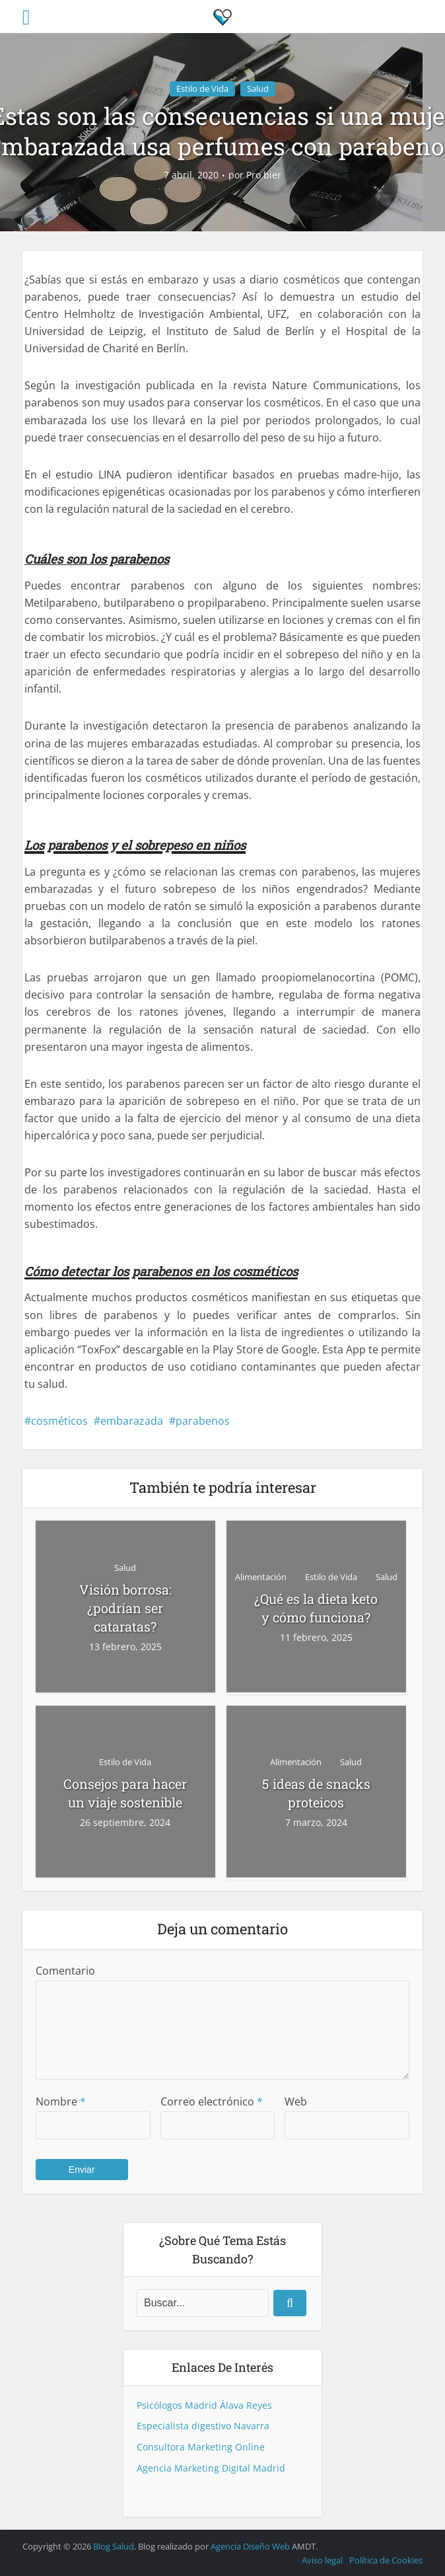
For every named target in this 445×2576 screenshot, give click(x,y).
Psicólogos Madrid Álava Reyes (204, 2405)
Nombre (61, 2101)
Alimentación (261, 1577)
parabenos (203, 1421)
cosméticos (59, 1421)
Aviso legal (322, 2560)
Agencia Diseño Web (250, 2546)
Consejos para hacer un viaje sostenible (125, 1793)
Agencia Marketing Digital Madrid (211, 2468)
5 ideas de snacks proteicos (316, 1793)
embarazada (131, 1421)
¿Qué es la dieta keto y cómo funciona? (316, 1608)
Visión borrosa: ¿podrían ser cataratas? (125, 1608)
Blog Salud (113, 2546)
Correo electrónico (211, 2101)
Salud (258, 89)
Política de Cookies (386, 2560)
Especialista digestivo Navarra (203, 2425)
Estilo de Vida (202, 89)
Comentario (65, 1970)
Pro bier (263, 175)
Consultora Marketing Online (201, 2447)
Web (296, 2101)
